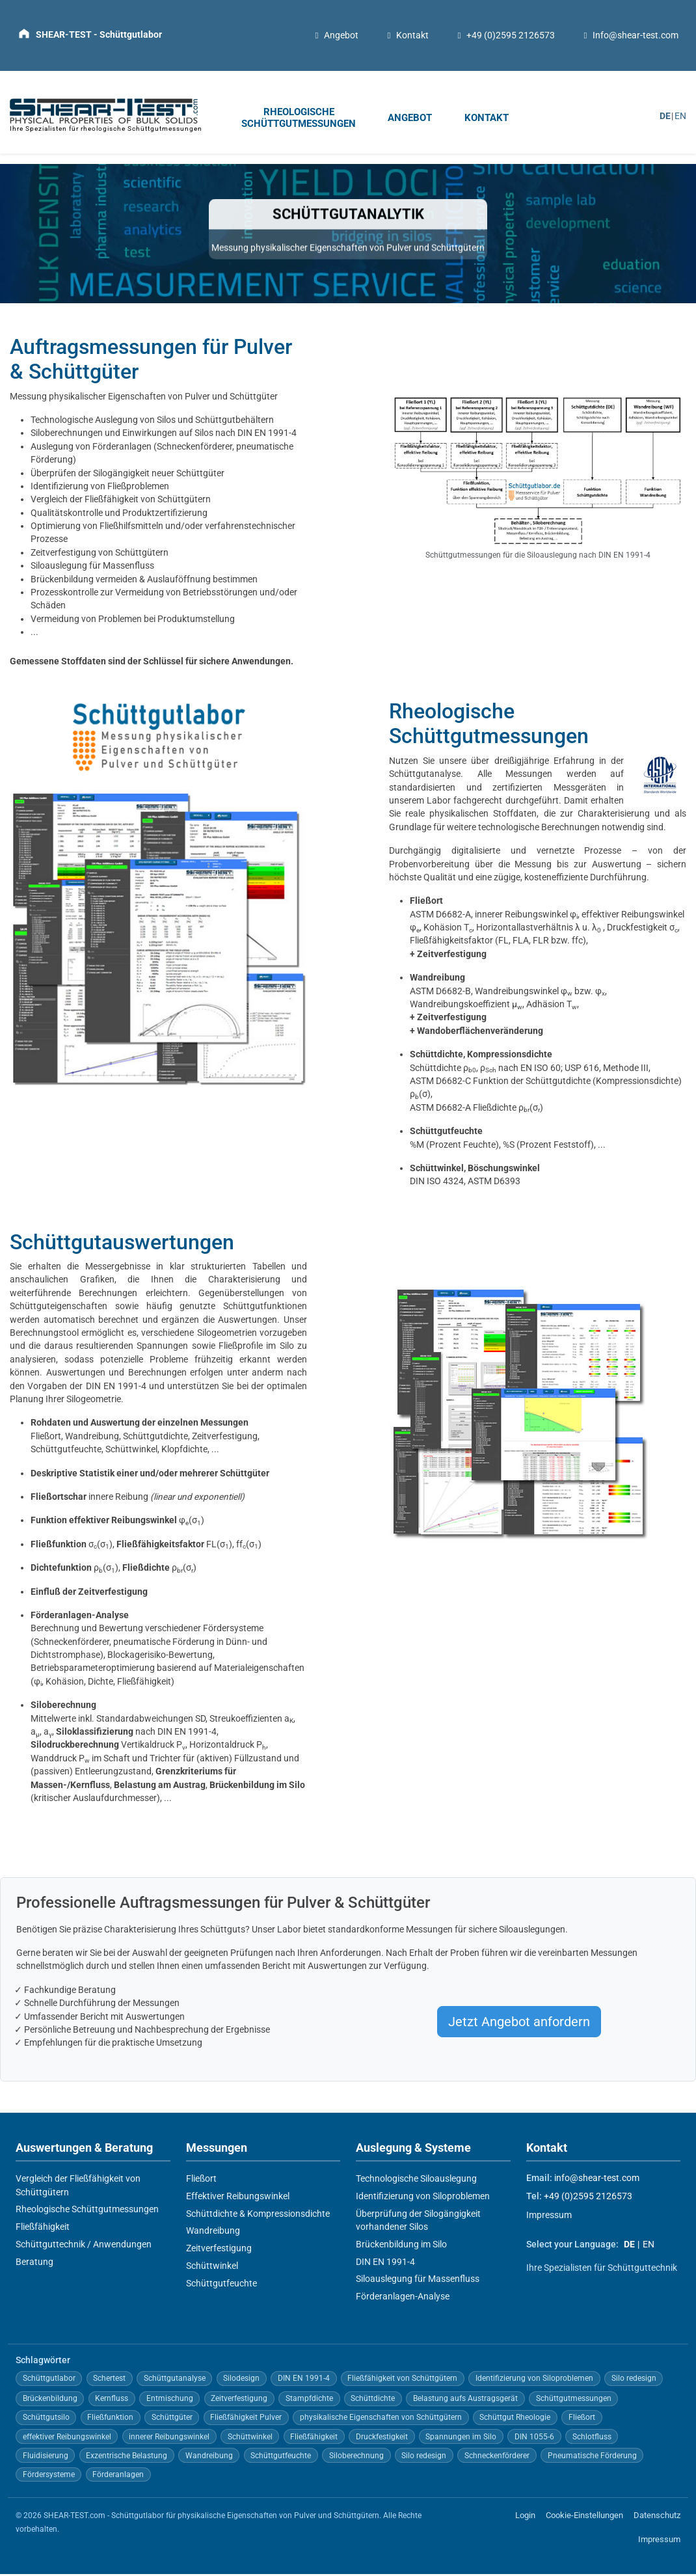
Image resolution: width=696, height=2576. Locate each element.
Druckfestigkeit (382, 2438)
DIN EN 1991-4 (385, 2263)
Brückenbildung (50, 2400)
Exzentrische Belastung (126, 2457)
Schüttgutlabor (49, 2380)
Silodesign (241, 2380)
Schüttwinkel (212, 2267)
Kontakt (406, 36)
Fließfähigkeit (43, 2228)
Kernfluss (111, 2400)
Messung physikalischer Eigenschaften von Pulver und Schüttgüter (144, 398)
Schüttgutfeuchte (221, 2285)
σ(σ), (117, 1546)
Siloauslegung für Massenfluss (92, 568)
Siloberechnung (356, 2457)
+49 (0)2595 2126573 (505, 36)
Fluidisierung (45, 2457)
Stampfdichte (309, 2400)
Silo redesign (633, 2380)
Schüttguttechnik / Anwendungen (84, 2246)
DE (665, 117)
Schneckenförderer (496, 2457)
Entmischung (169, 2400)
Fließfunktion (110, 2419)
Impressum (549, 2217)
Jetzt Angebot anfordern (519, 2023)
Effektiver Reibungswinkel (237, 2198)
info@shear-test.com (596, 2180)
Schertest (109, 2380)
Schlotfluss (591, 2438)
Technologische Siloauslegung (416, 2180)
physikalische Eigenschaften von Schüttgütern (381, 2419)
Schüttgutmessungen (573, 2400)
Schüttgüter (172, 2419)
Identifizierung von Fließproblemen (100, 488)
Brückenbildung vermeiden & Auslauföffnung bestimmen (144, 581)
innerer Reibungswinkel (169, 2438)
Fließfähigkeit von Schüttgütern (148, 501)
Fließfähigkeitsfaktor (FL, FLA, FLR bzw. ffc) (498, 943)
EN (680, 117)
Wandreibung (213, 2233)
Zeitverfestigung (452, 956)
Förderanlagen (118, 2476)
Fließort (201, 2180)
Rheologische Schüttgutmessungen (87, 2211)
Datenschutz (657, 2518)
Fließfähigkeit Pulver (246, 2419)
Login (525, 2518)
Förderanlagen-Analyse (402, 2298)
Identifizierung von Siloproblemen (423, 2198)
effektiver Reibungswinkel (67, 2438)
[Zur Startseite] (90, 33)
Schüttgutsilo (46, 2419)
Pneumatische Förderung (592, 2457)
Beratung (34, 2263)
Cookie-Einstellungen (584, 2518)
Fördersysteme (49, 2476)
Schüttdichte (373, 2400)
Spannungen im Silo (460, 2438)
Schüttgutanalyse (175, 2380)
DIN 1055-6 (534, 2438)
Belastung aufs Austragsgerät (465, 2400)
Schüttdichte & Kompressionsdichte (258, 2215)
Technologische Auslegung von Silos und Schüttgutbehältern (152, 421)
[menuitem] (301, 121)
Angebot (335, 36)
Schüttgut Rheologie (514, 2419)
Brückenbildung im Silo (401, 2246)
